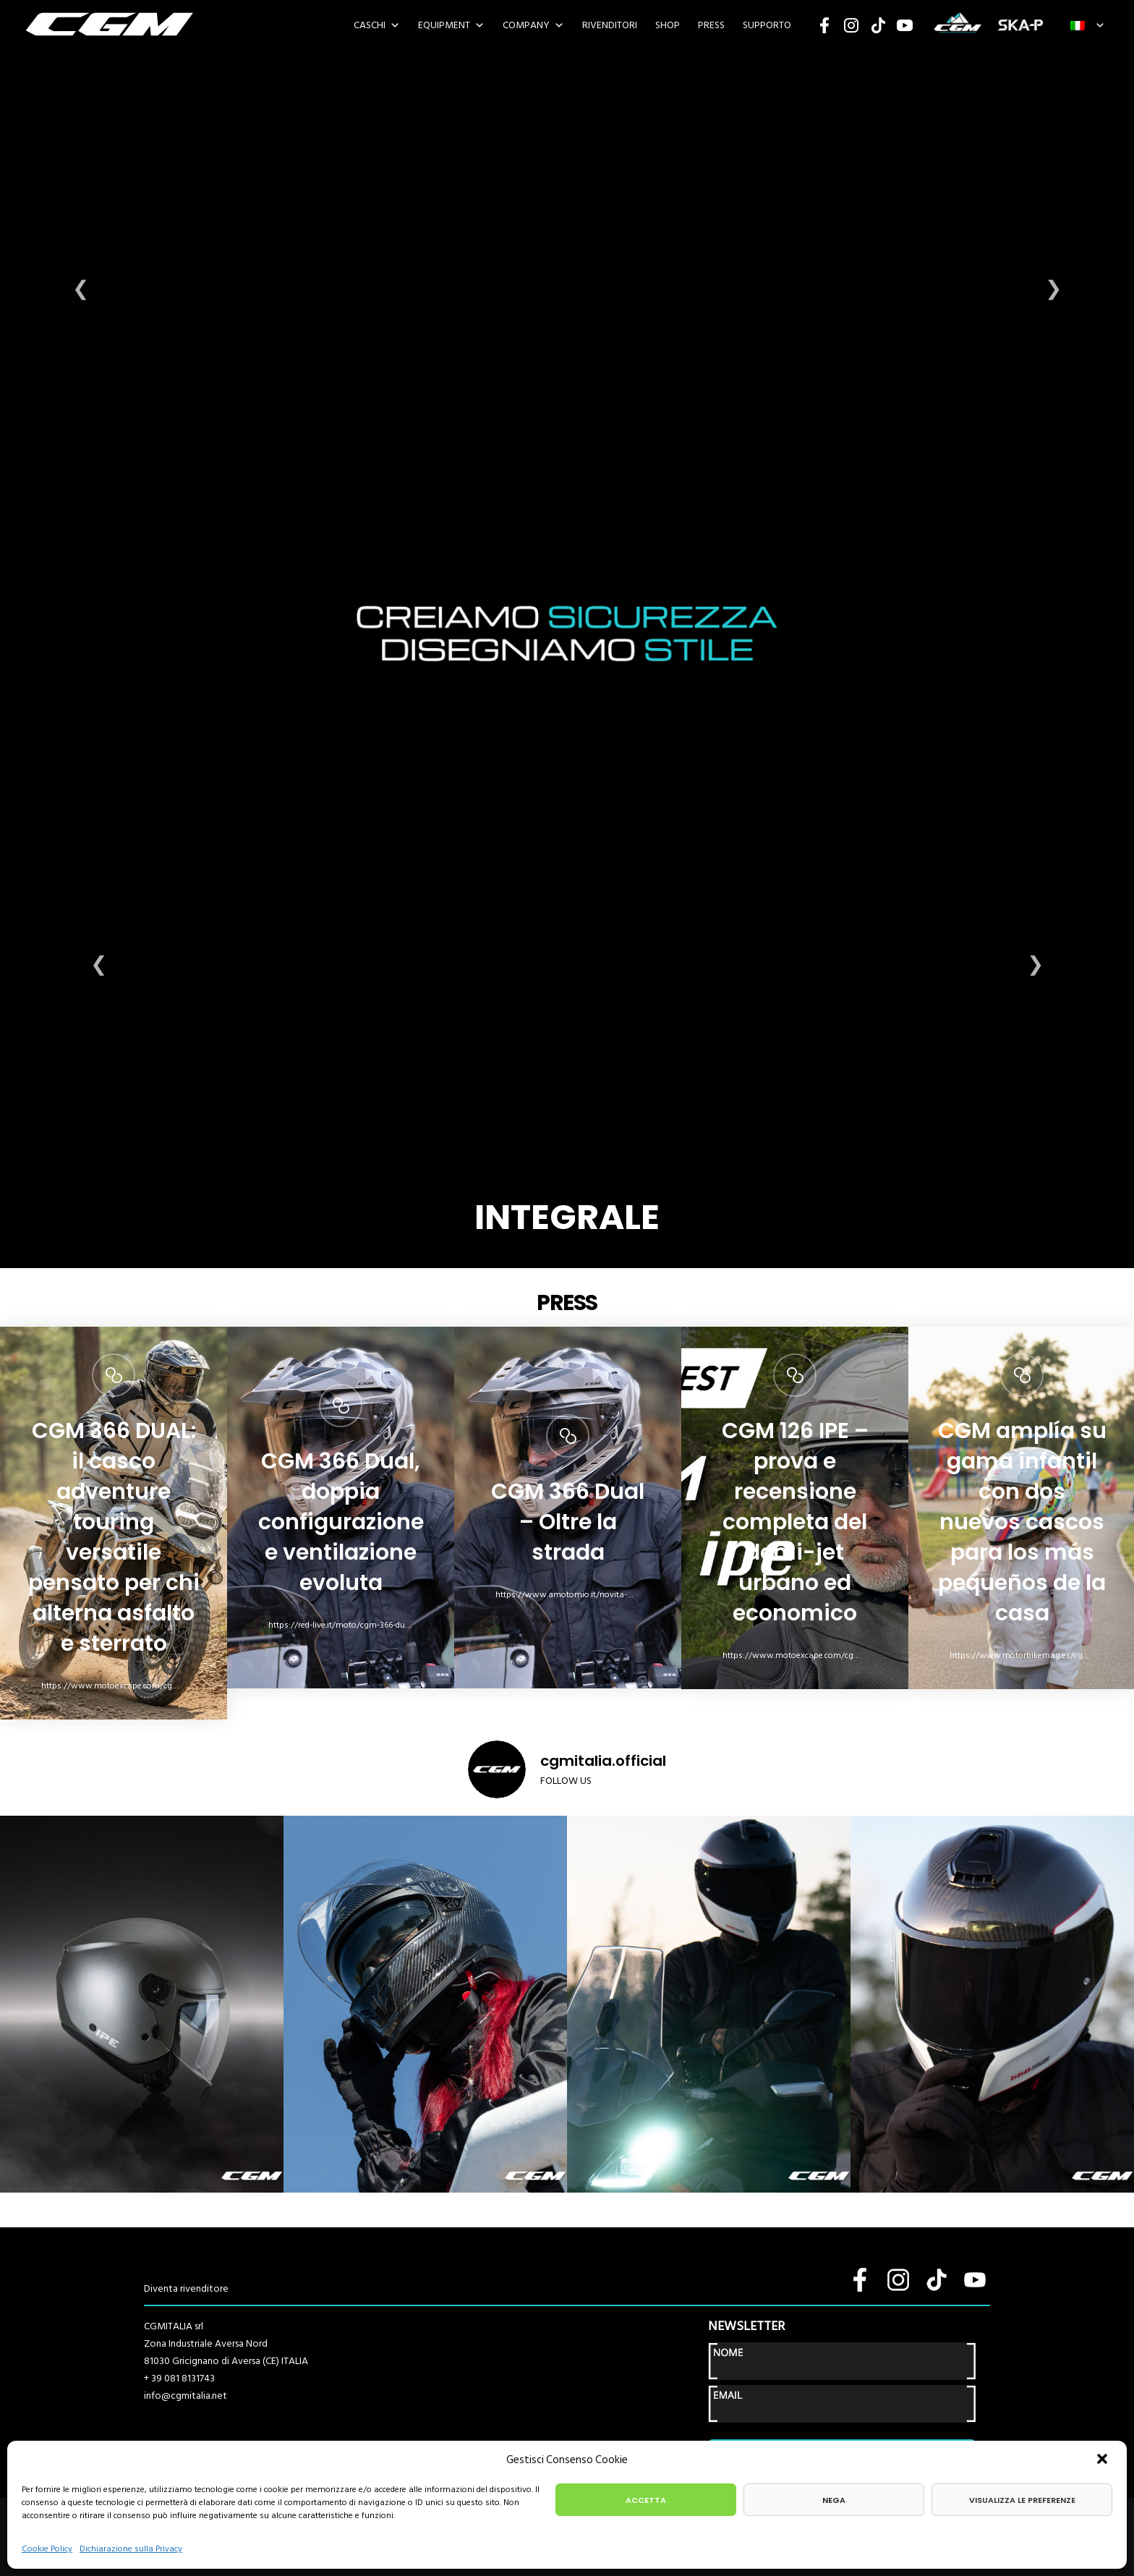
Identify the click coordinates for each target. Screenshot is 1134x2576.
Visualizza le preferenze (1022, 2500)
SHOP (667, 25)
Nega (833, 2500)
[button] (1103, 2460)
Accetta (646, 2500)
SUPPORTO (767, 25)
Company (526, 25)
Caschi (369, 25)
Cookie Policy (47, 2549)
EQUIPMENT (444, 25)
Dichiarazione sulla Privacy (131, 2549)
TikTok (878, 25)
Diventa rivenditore (186, 2288)
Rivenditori (609, 25)
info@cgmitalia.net (185, 2395)
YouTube (904, 25)
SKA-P (1019, 25)
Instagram (851, 25)
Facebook (824, 25)
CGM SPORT (957, 25)
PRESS (711, 25)
